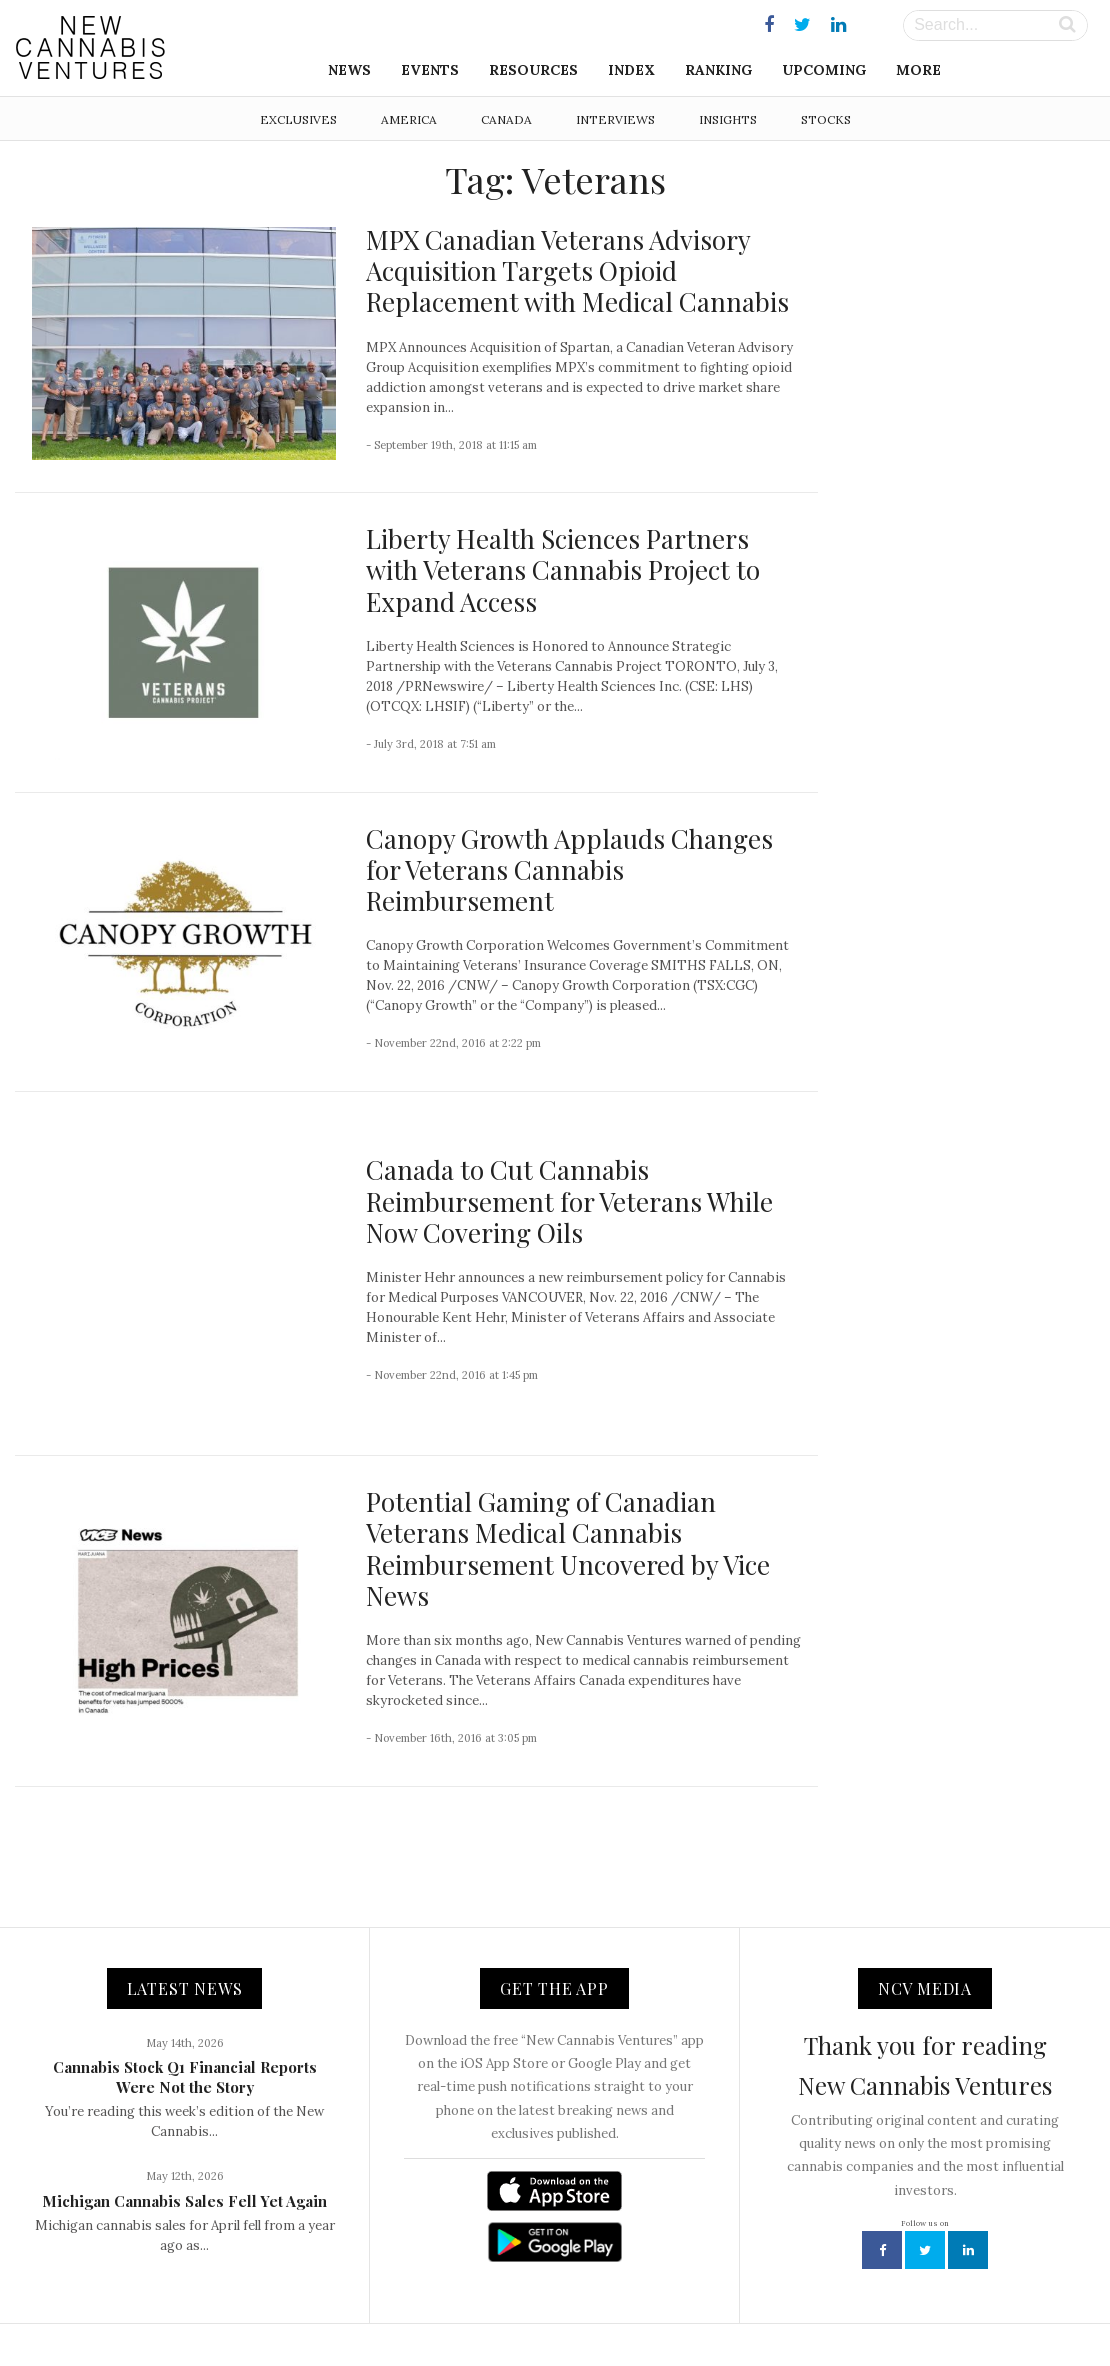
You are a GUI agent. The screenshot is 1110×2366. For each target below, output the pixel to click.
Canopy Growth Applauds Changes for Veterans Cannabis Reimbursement (569, 869)
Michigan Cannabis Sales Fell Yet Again (184, 2136)
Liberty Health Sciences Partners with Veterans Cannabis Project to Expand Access (563, 569)
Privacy (699, 2307)
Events (430, 70)
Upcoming (824, 70)
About (398, 2307)
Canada (506, 119)
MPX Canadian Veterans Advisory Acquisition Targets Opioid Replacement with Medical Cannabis (577, 270)
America (409, 119)
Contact (460, 2307)
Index (631, 70)
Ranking (718, 70)
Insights (728, 119)
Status (845, 2307)
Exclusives (298, 119)
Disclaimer (774, 2307)
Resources (533, 70)
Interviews (615, 119)
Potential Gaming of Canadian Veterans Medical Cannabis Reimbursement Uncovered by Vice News (568, 1483)
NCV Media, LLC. (310, 2307)
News (349, 70)
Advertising (623, 2307)
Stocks (826, 119)
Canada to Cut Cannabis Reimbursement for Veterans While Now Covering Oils (569, 1168)
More (918, 70)
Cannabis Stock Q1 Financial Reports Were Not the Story (185, 2012)
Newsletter (537, 2307)
